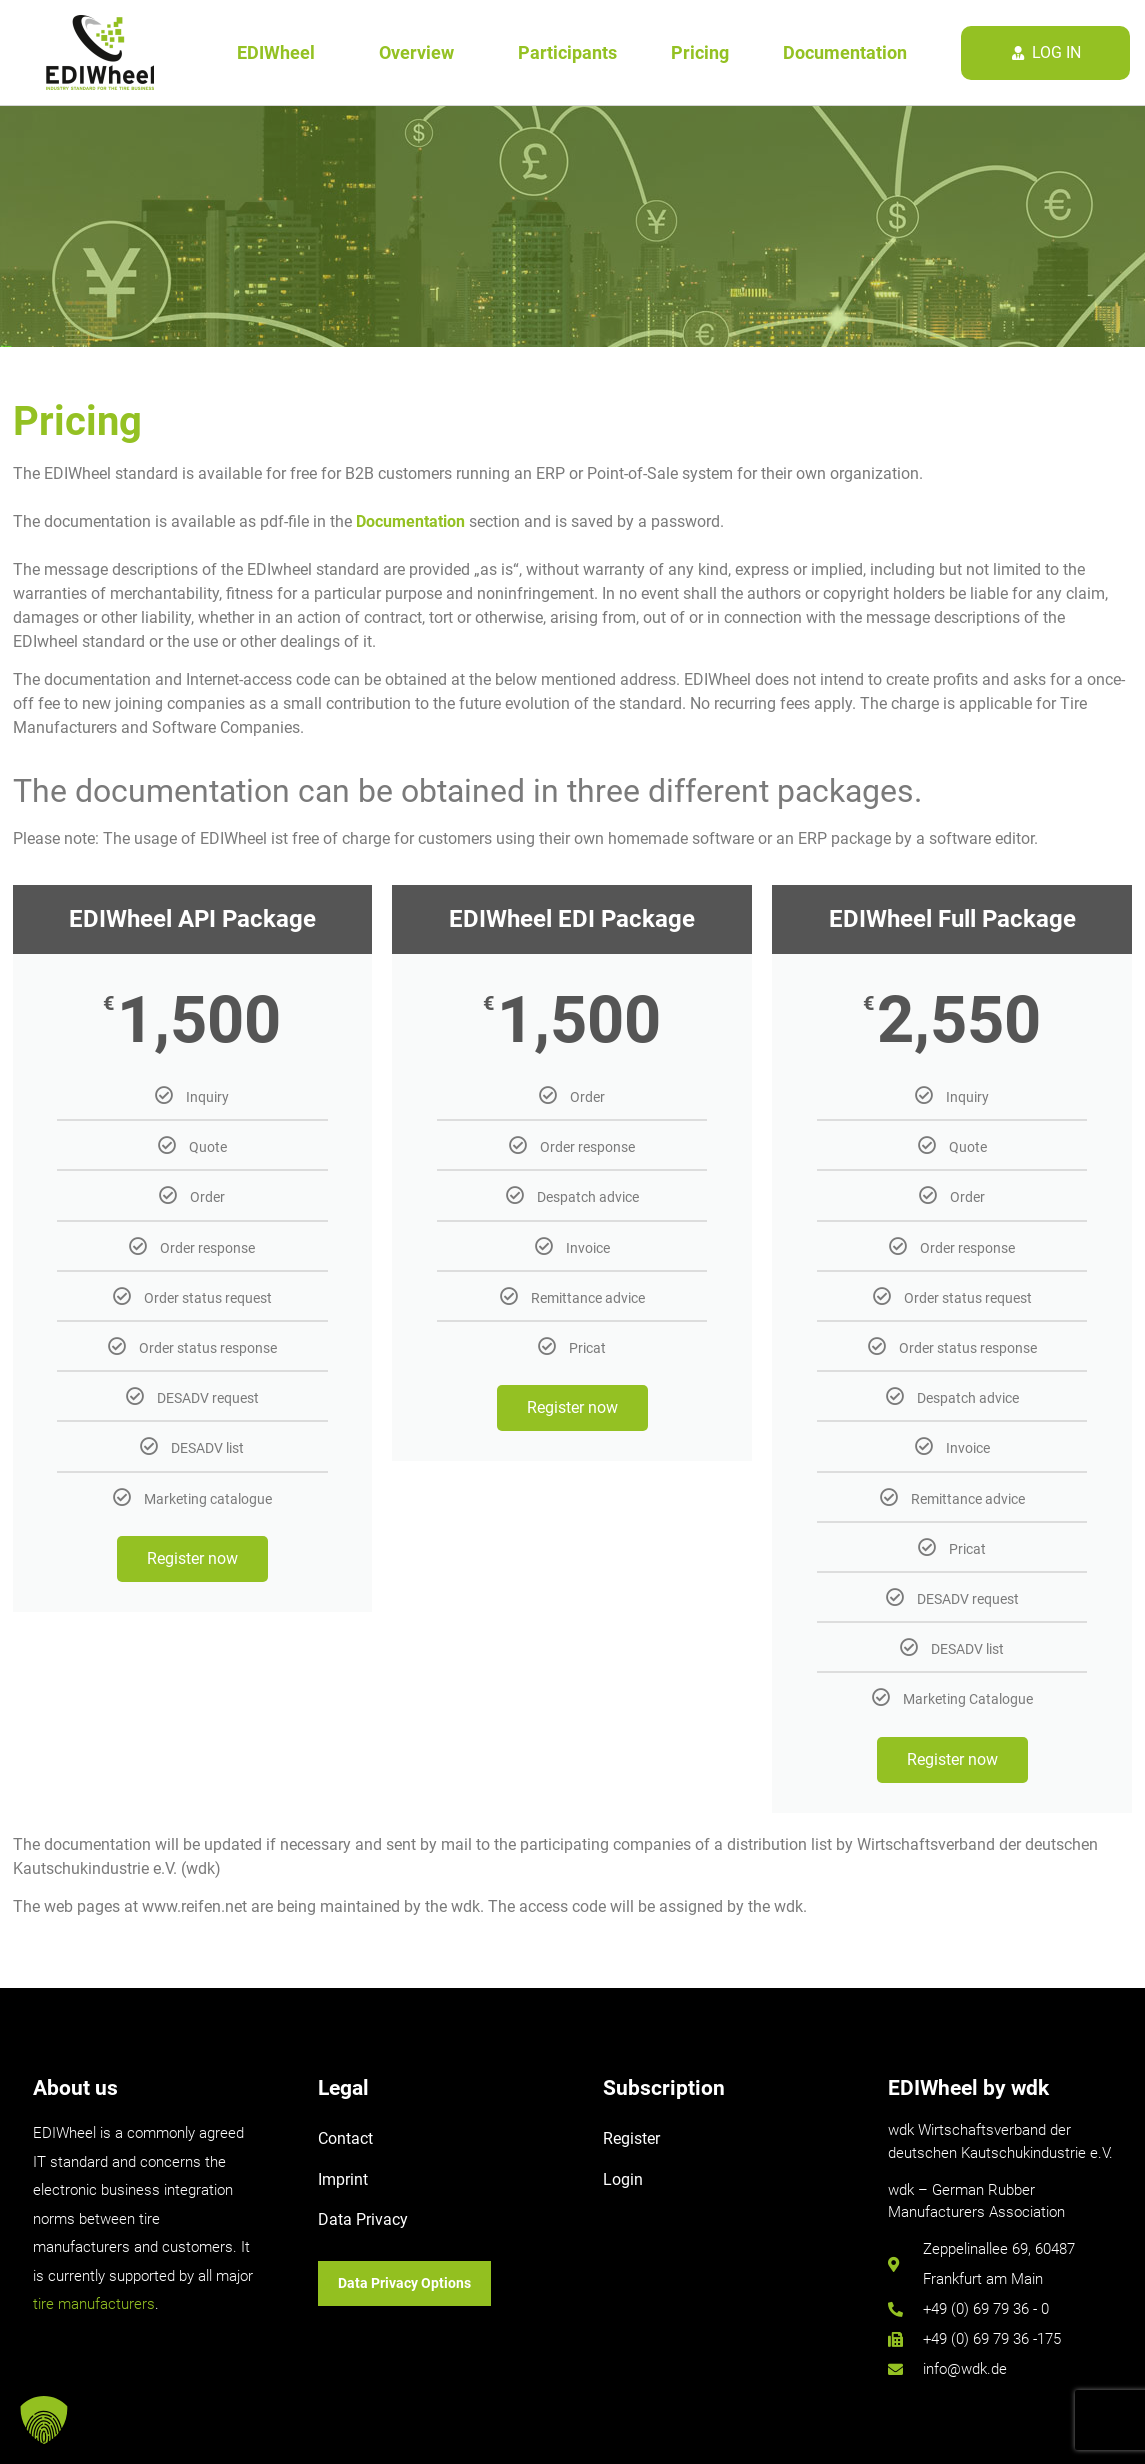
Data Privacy (363, 2219)
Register (631, 2138)
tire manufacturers (94, 2304)
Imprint (343, 2179)
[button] (44, 2420)
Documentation (845, 52)
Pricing (700, 52)
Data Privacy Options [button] (404, 2283)
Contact (345, 2138)
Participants (567, 52)
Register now (192, 1558)
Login (623, 2179)
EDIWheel (281, 52)
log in (1056, 52)
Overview (421, 52)
